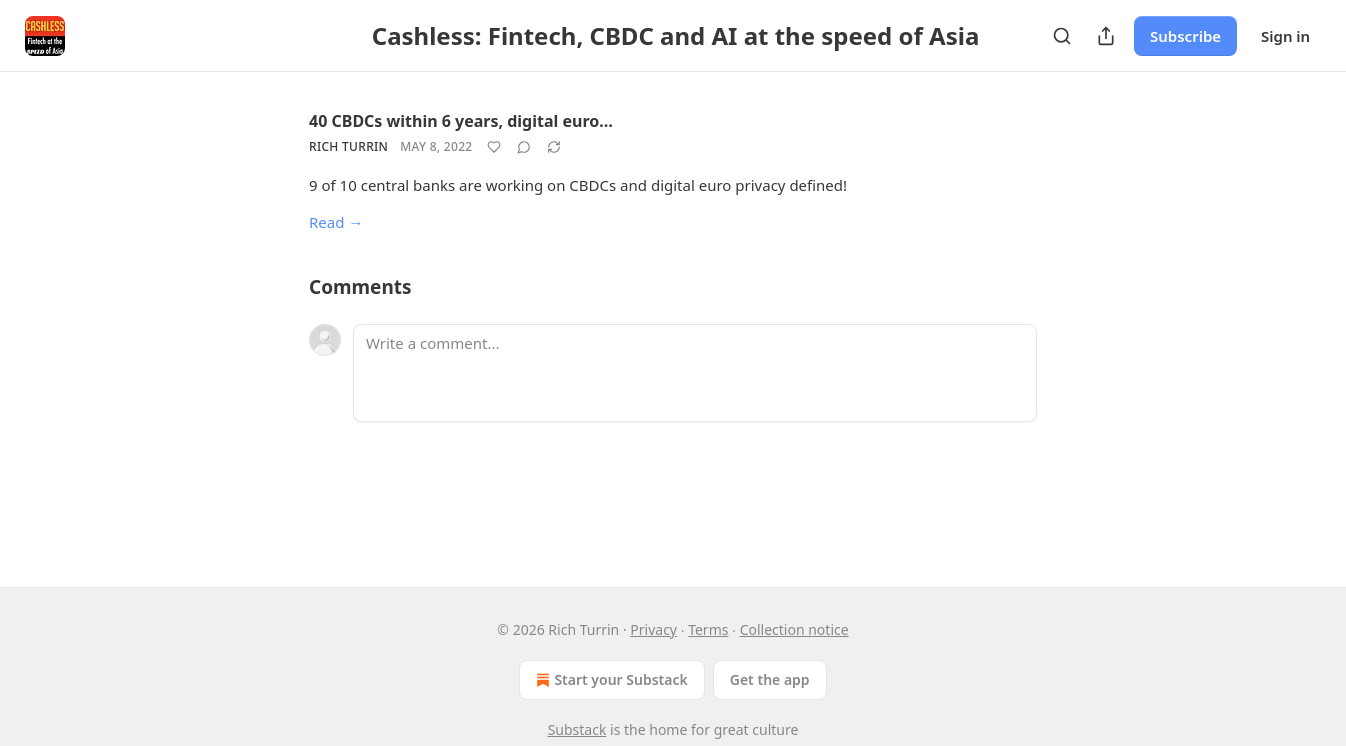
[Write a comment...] (695, 373)
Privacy (653, 629)
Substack (577, 729)
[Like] (494, 147)
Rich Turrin (348, 146)
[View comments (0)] (524, 147)
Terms (708, 629)
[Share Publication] (1106, 36)
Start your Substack (609, 680)
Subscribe (1185, 36)
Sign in (1285, 36)
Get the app (770, 679)
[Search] (1062, 36)
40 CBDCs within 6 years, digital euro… (461, 121)
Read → (336, 222)
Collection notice (794, 629)
